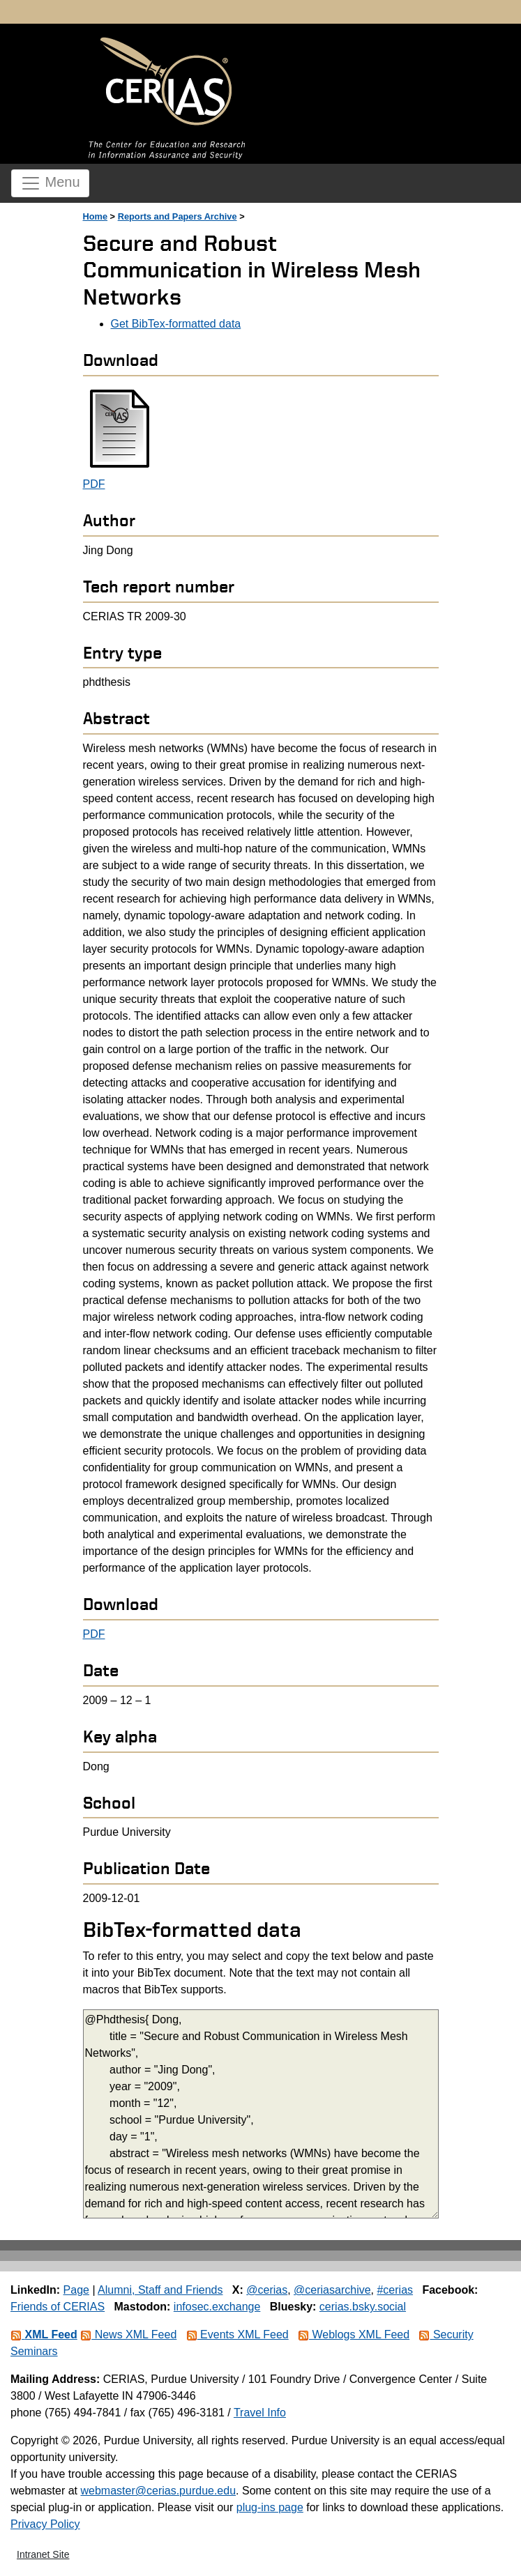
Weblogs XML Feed (353, 2334)
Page (76, 2290)
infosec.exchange (217, 2307)
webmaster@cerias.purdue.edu (158, 2491)
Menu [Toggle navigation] (50, 183)
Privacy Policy (45, 2524)
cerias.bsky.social (362, 2307)
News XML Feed (128, 2334)
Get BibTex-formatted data (176, 324)
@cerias (266, 2290)
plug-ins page (269, 2507)
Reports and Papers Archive (177, 216)
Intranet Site (43, 2554)
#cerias (395, 2290)
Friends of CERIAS (57, 2307)
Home (95, 216)
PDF (94, 484)
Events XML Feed (237, 2334)
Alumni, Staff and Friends (160, 2290)
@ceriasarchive (332, 2290)
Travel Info (260, 2412)
